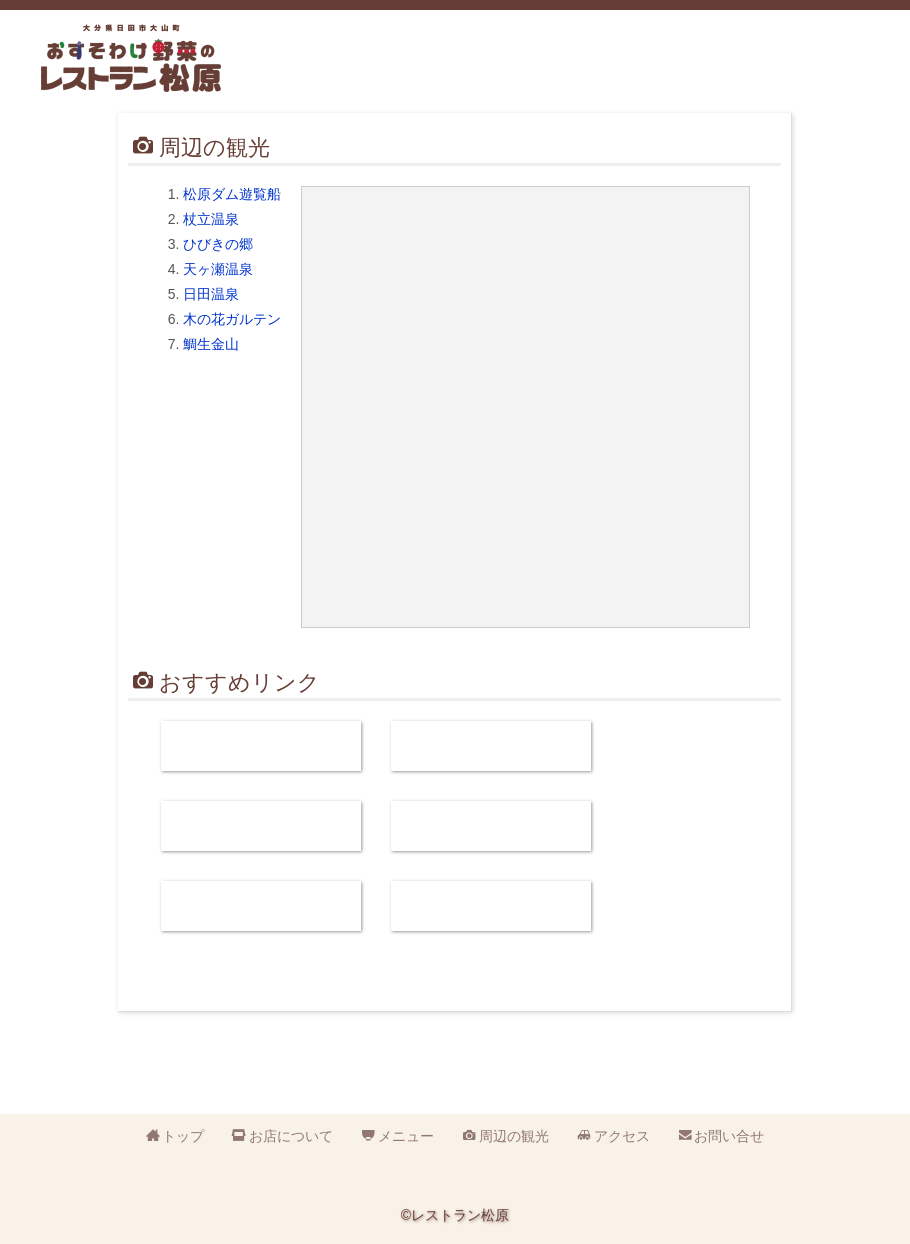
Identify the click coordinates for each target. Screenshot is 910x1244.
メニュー (575, 71)
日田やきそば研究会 (261, 826)
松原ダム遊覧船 (232, 194)
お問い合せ (830, 71)
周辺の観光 (660, 71)
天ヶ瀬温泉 (218, 269)
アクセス (745, 71)
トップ (183, 1136)
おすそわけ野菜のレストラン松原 (130, 58)
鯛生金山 (211, 344)
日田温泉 (211, 294)
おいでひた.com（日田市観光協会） (491, 826)
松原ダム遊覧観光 (261, 746)
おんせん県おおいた (491, 906)
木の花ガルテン (232, 319)
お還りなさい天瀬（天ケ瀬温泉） (261, 906)
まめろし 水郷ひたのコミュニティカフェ (491, 746)
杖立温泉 (211, 219)
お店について (490, 71)
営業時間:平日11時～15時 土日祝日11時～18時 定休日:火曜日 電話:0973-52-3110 (341, 63)
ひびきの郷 (218, 244)
